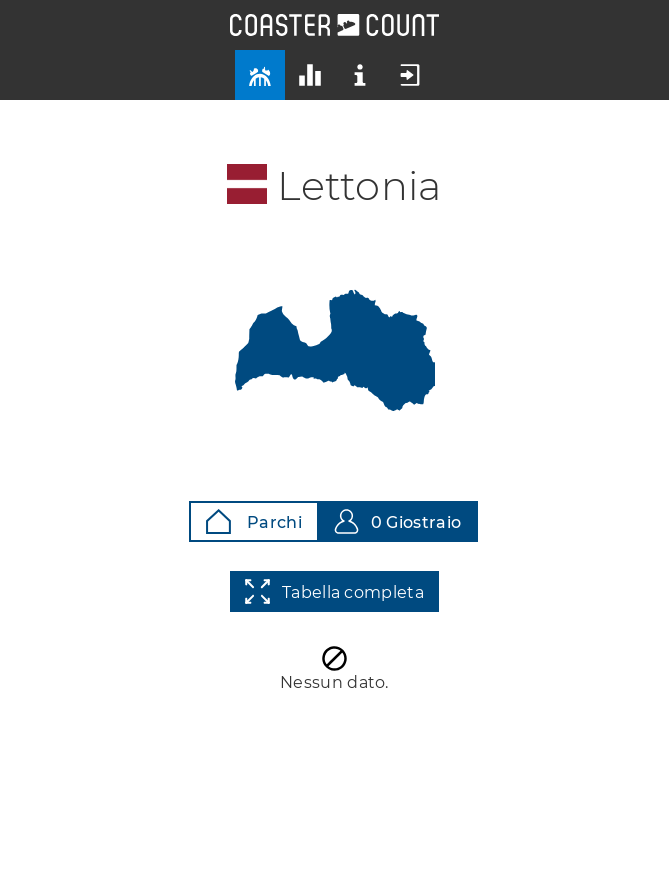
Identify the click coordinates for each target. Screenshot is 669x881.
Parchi (254, 521)
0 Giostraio (397, 521)
